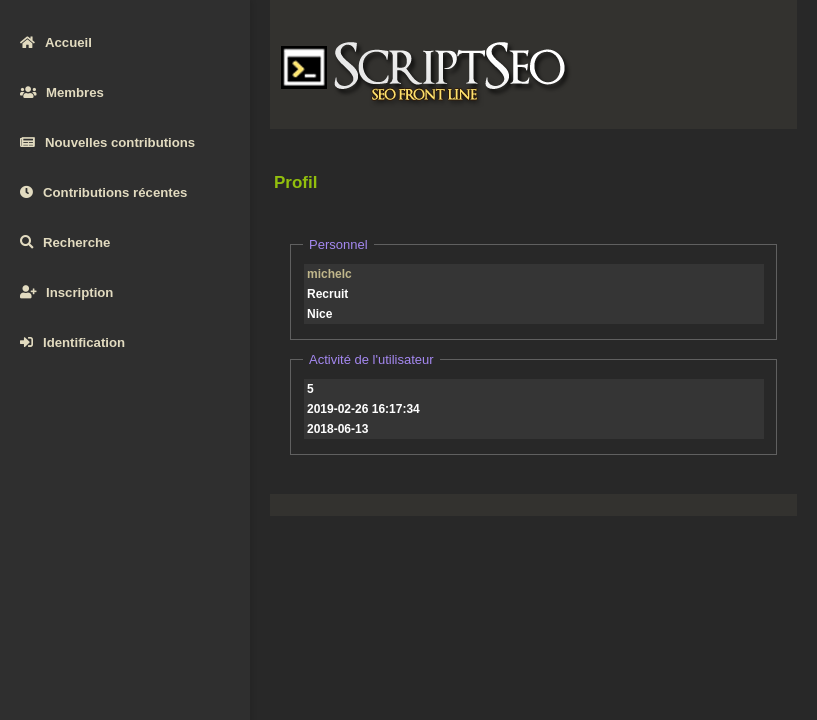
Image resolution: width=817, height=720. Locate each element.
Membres (62, 92)
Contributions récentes (103, 192)
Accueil (56, 42)
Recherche (65, 242)
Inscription (66, 292)
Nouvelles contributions (107, 142)
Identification (72, 342)
